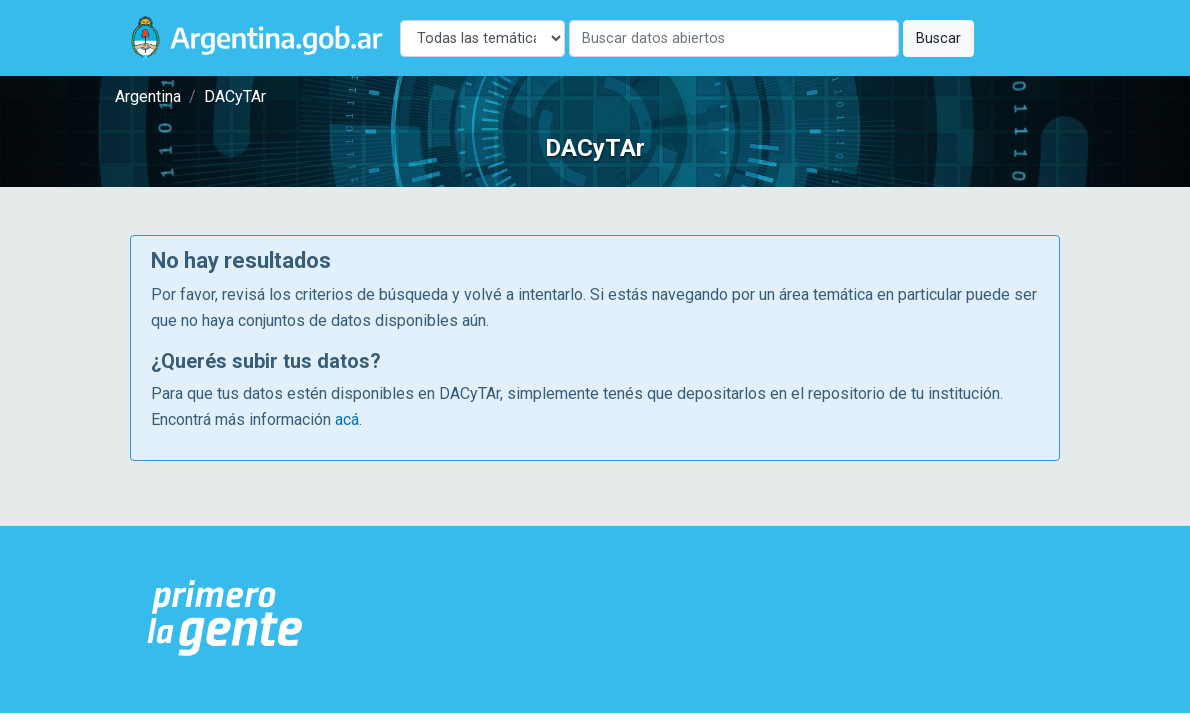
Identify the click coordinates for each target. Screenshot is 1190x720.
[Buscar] (734, 38)
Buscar (938, 38)
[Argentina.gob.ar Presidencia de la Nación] (225, 619)
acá (347, 419)
